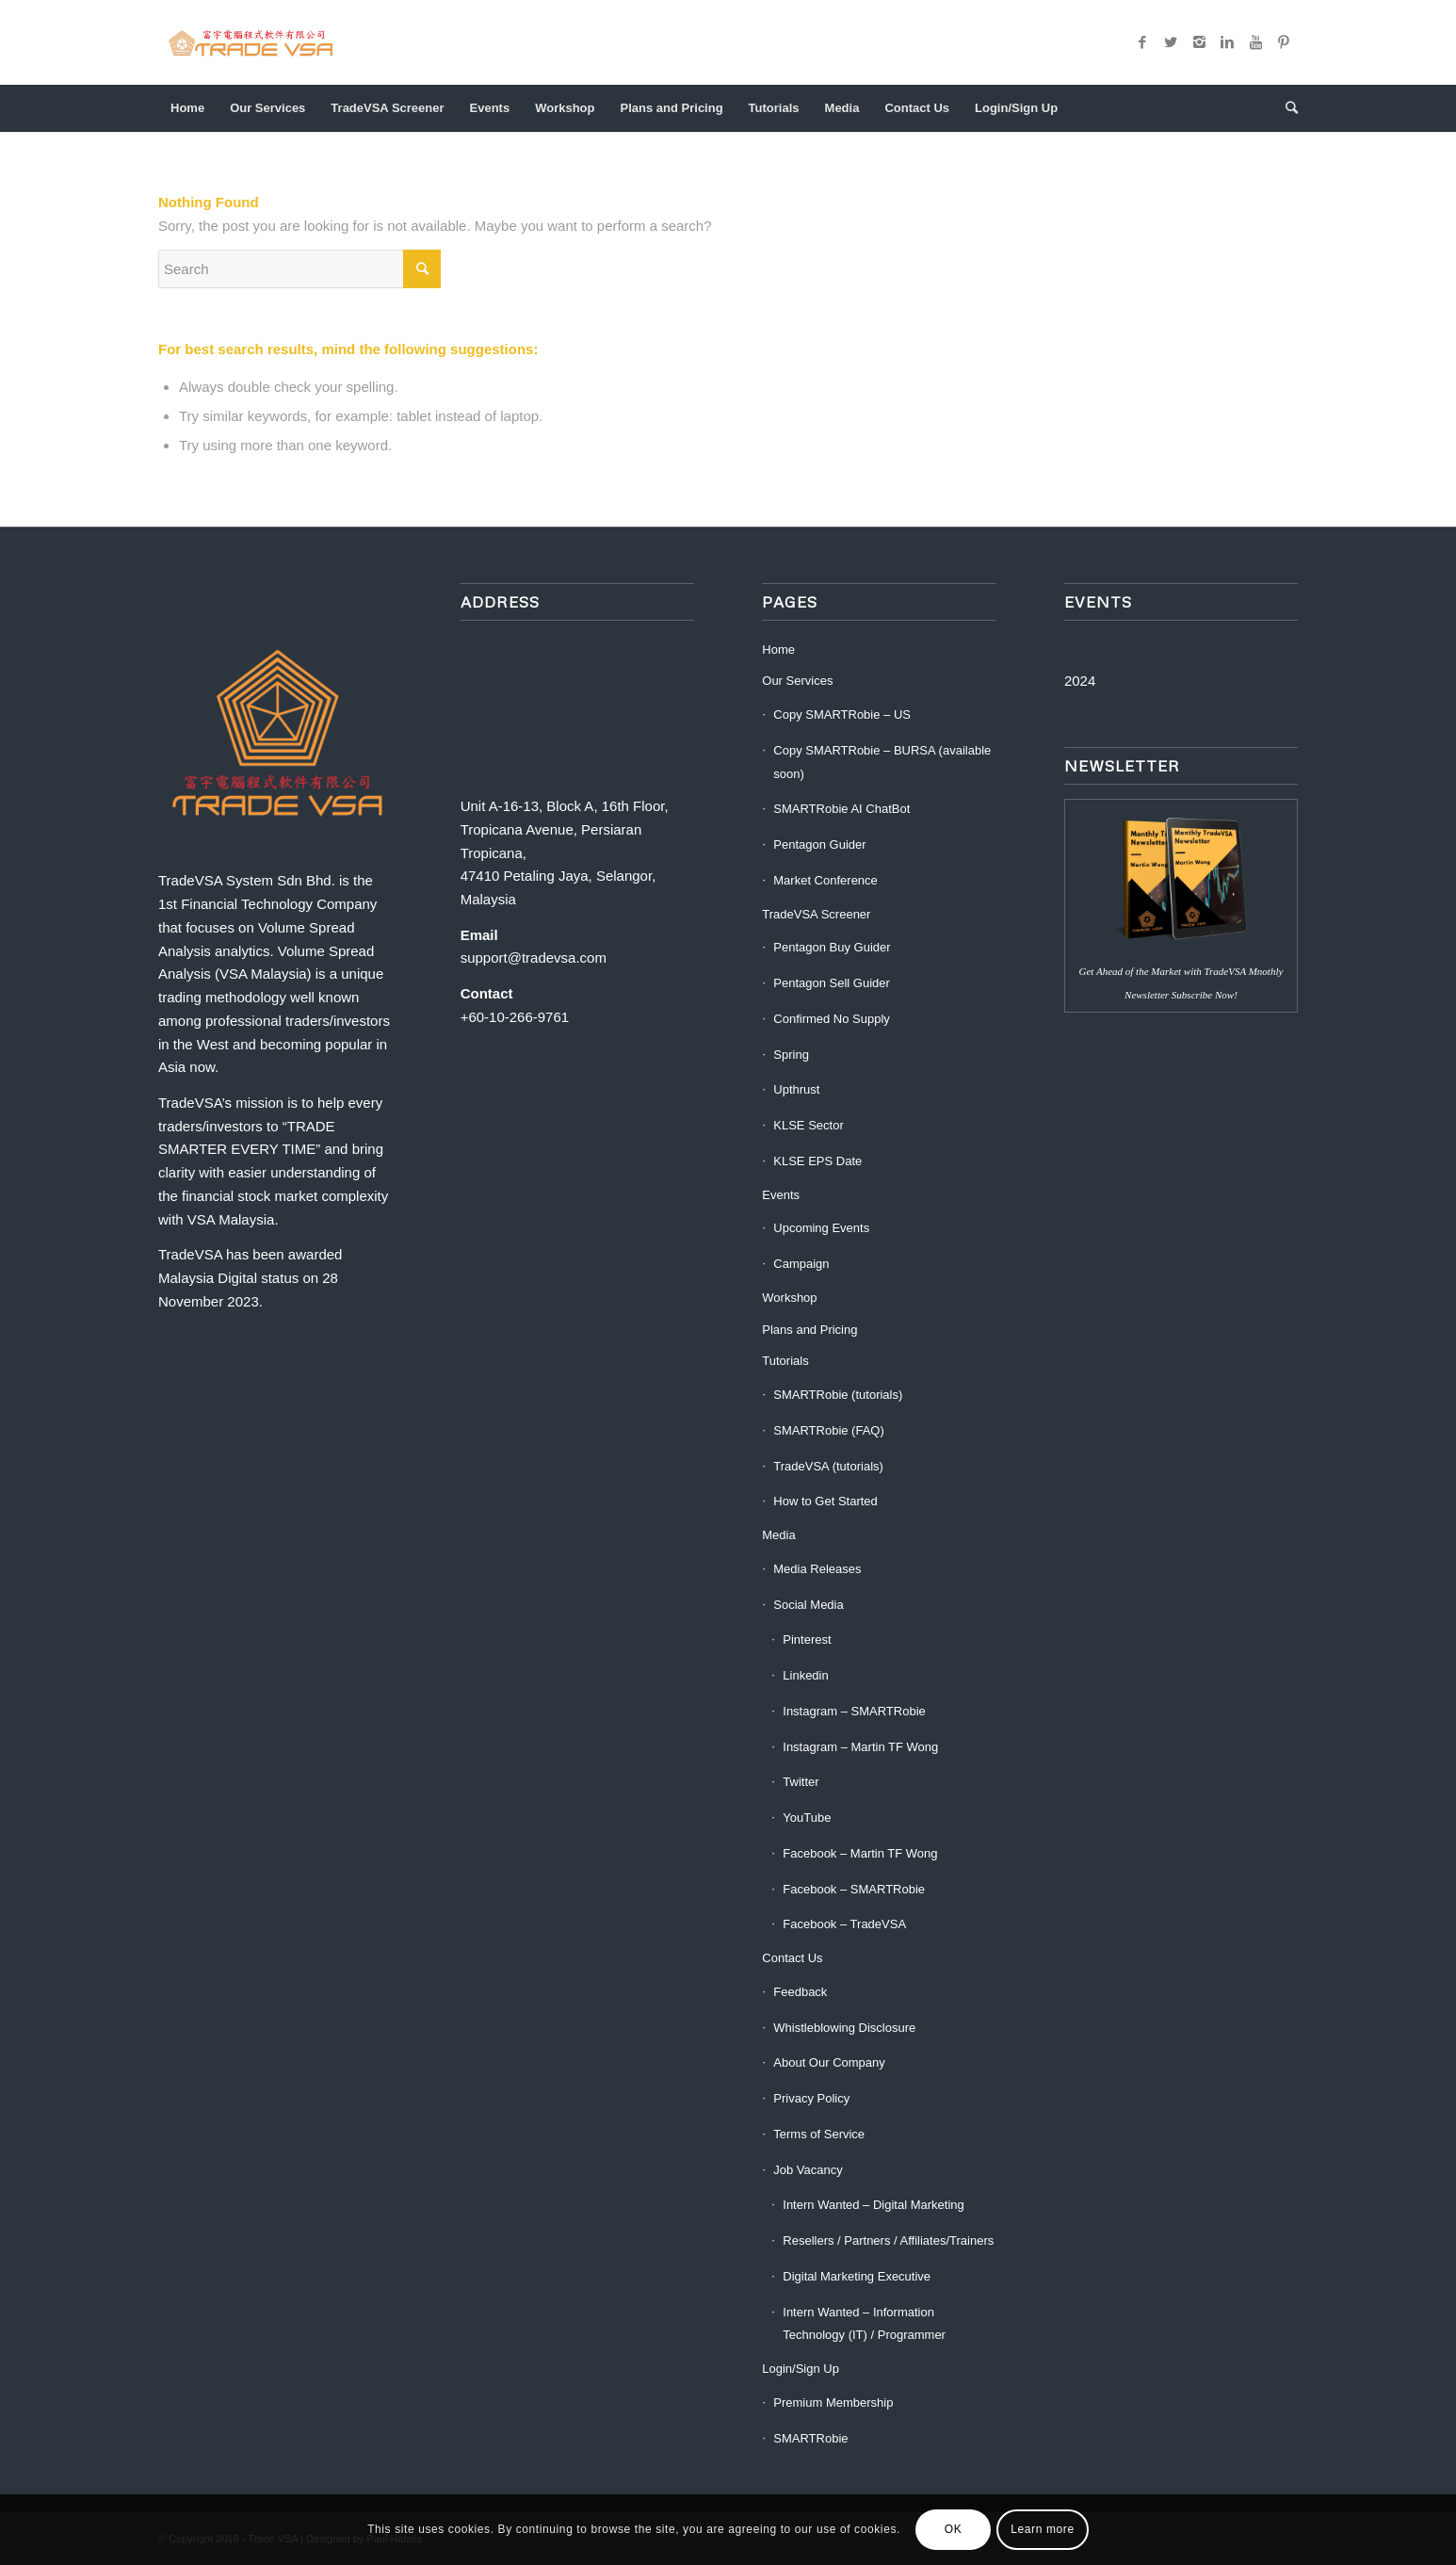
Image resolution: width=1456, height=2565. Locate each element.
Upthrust (796, 1089)
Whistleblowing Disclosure (844, 2028)
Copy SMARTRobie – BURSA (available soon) (882, 762)
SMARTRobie (810, 2438)
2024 (1079, 681)
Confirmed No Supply (831, 1019)
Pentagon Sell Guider (831, 983)
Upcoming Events (821, 1228)
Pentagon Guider (819, 844)
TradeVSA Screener (816, 914)
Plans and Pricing (809, 1330)
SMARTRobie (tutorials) (837, 1395)
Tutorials (785, 1361)
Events (781, 1195)
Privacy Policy (811, 2098)
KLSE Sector (808, 1125)
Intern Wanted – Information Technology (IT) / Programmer (864, 2324)
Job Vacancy (807, 2170)
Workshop (789, 1298)
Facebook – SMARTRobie (854, 1889)
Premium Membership (833, 2402)
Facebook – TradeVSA (844, 1924)
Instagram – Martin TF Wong (860, 1747)
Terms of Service (819, 2134)
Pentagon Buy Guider (831, 947)
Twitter (800, 1782)
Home (778, 649)
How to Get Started (825, 1501)
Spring (791, 1054)
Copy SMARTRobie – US (842, 714)
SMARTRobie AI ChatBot (841, 809)
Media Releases (817, 1569)
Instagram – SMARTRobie (854, 1711)
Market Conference (825, 880)
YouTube (807, 1817)
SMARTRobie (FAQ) (828, 1430)
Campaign (801, 1264)
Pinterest (807, 1639)
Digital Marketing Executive (856, 2276)
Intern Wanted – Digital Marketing (873, 2205)
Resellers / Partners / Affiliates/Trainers (888, 2240)
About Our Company (829, 2062)
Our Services (797, 681)
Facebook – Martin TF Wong (860, 1853)
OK (954, 2529)
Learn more (1042, 2529)
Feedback (800, 1992)
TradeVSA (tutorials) (828, 1466)
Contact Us (792, 1958)
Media (778, 1535)
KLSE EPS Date (817, 1161)
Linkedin (805, 1675)
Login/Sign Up (800, 2369)
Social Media (808, 1605)
